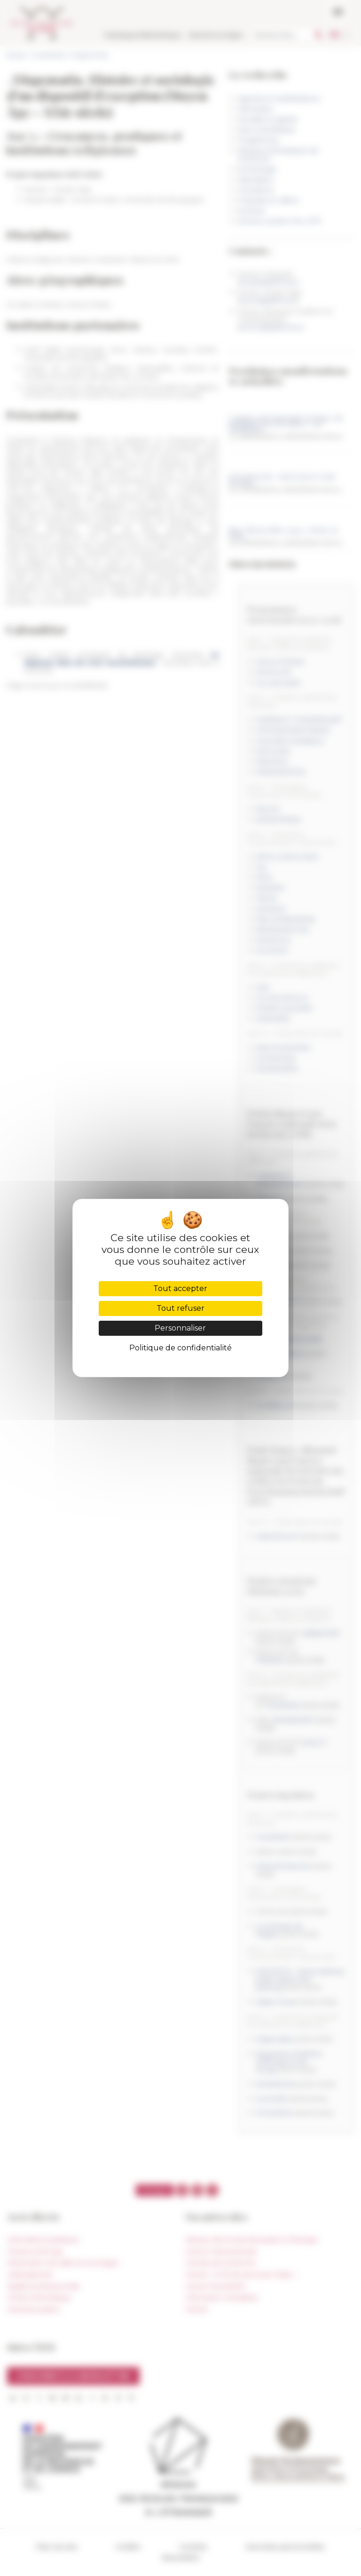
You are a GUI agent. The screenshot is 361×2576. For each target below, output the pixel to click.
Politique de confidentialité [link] (180, 1347)
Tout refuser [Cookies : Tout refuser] (180, 1308)
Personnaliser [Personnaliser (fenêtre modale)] (180, 1328)
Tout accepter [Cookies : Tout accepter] (180, 1288)
